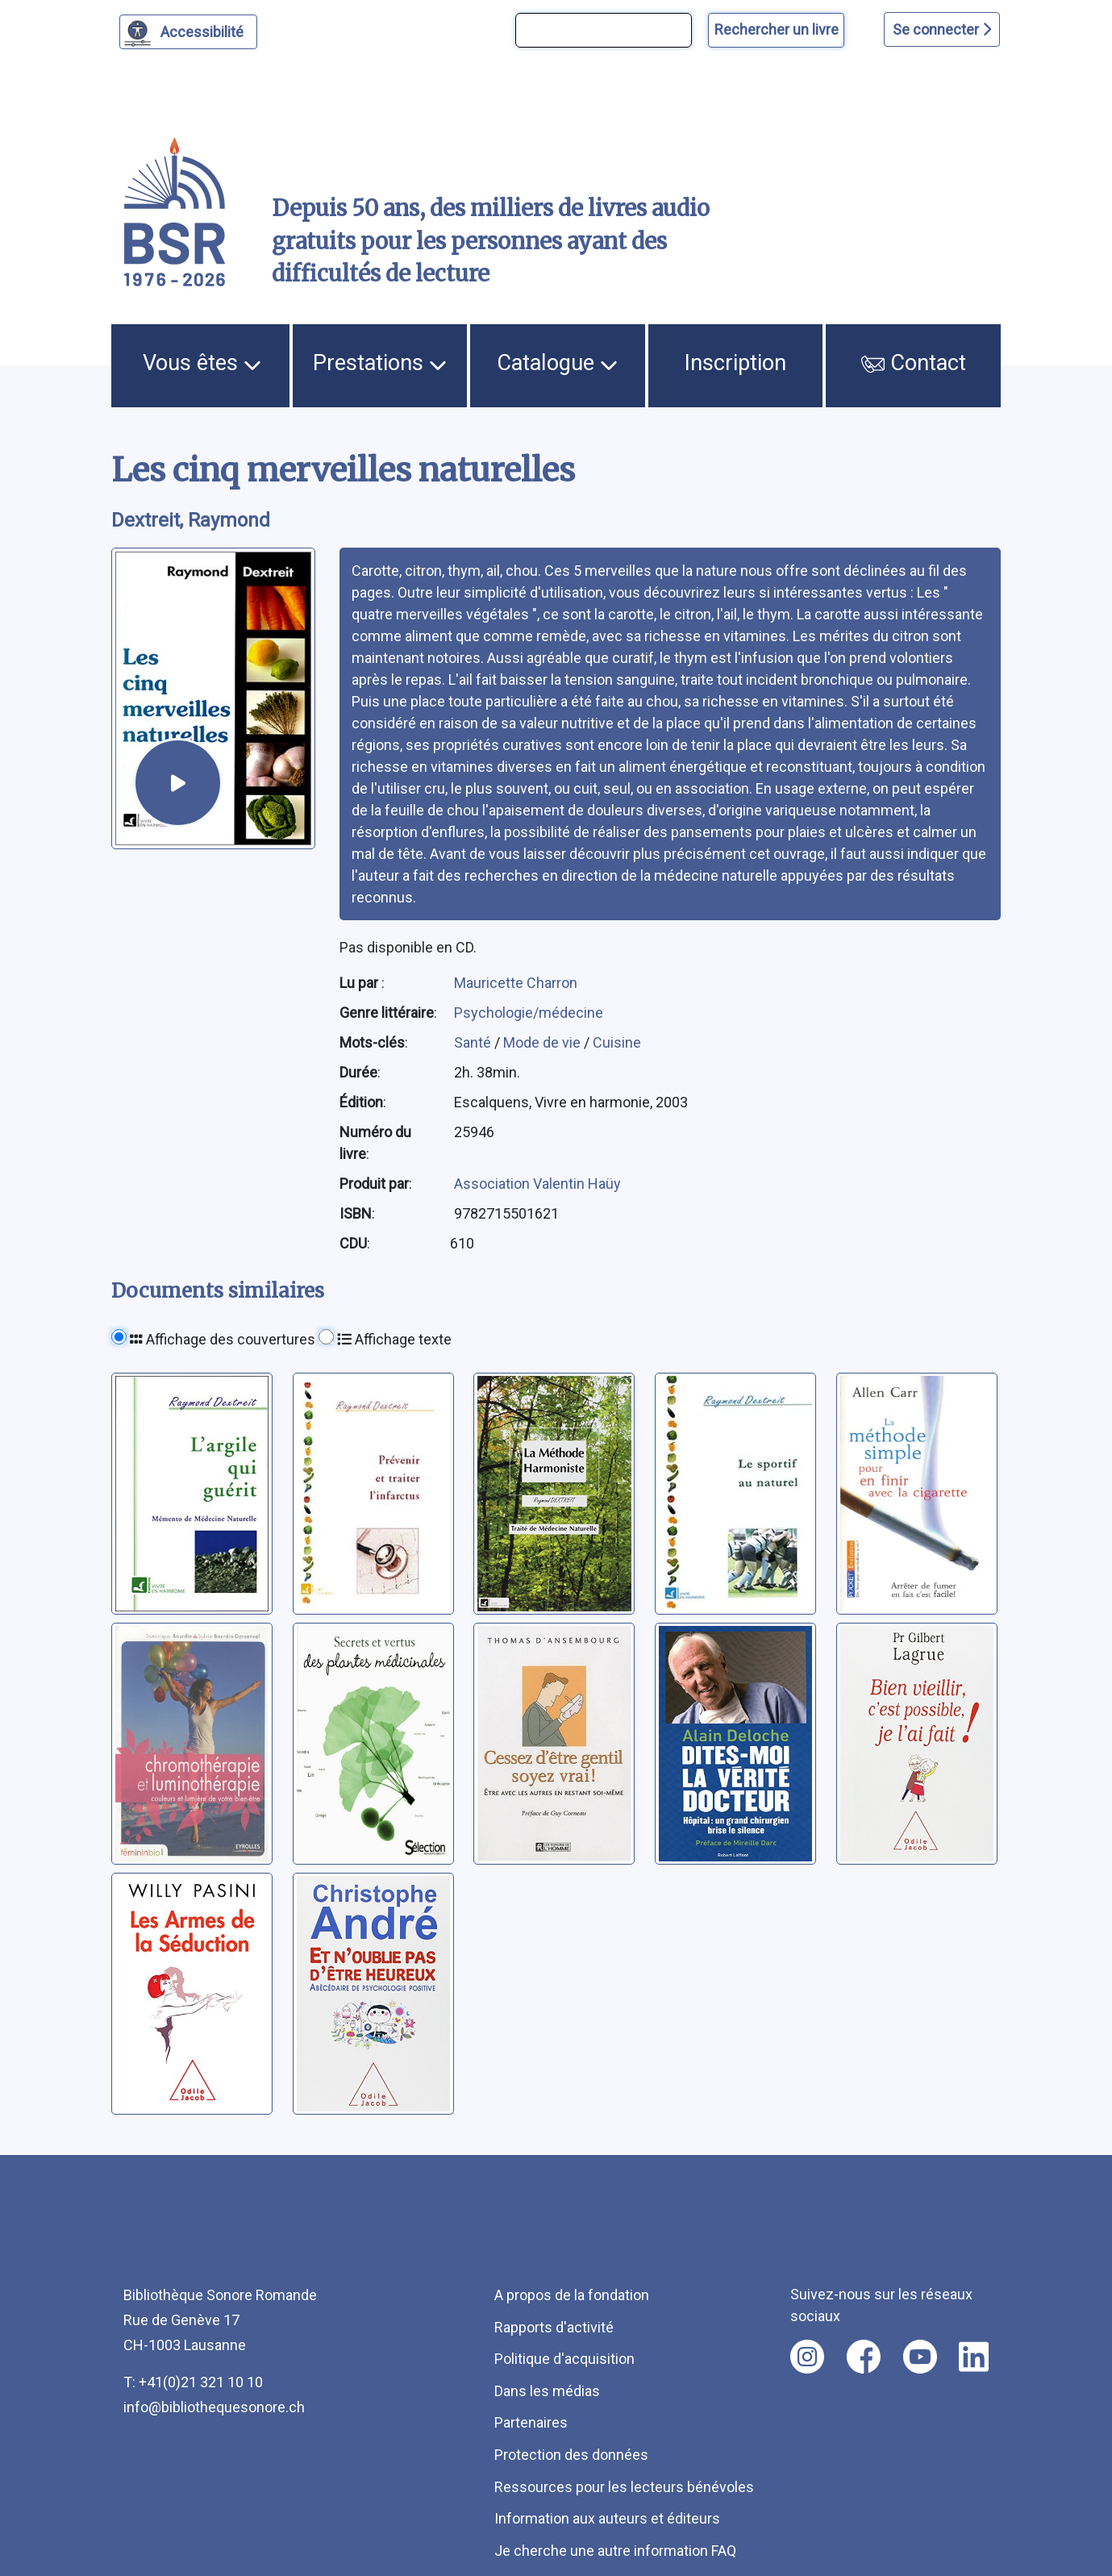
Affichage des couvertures (222, 1339)
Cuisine (617, 1042)
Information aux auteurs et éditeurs (607, 2518)
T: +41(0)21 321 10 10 (193, 2382)
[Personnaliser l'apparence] (188, 32)
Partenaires (531, 2422)
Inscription (735, 363)
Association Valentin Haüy (537, 1183)
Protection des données (571, 2454)
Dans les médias (547, 2390)
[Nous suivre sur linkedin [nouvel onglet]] (974, 2357)
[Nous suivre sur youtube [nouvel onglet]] (920, 2357)
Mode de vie (543, 1042)
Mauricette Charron (515, 982)
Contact (913, 363)
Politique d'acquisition (564, 2358)
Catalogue (557, 363)
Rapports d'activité (554, 2327)
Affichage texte (394, 1339)
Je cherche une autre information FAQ (615, 2550)
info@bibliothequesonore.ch (214, 2407)
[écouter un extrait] (177, 782)
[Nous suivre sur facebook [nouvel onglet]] (864, 2357)
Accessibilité (204, 30)
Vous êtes (202, 363)
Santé (474, 1042)
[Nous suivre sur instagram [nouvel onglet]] (807, 2357)
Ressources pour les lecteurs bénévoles (624, 2486)
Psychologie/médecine (528, 1012)
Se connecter (942, 29)
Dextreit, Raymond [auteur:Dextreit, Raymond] (190, 520)
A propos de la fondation (571, 2294)
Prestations (380, 363)
